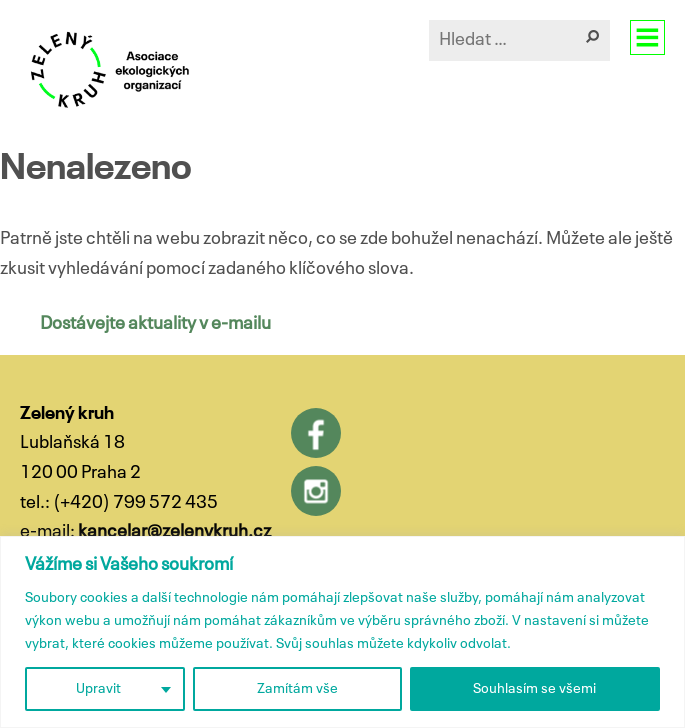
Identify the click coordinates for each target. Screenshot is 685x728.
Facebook (316, 433)
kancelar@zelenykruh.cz (174, 532)
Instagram (316, 491)
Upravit (98, 689)
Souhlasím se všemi (534, 689)
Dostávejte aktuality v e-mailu (155, 324)
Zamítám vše (297, 689)
